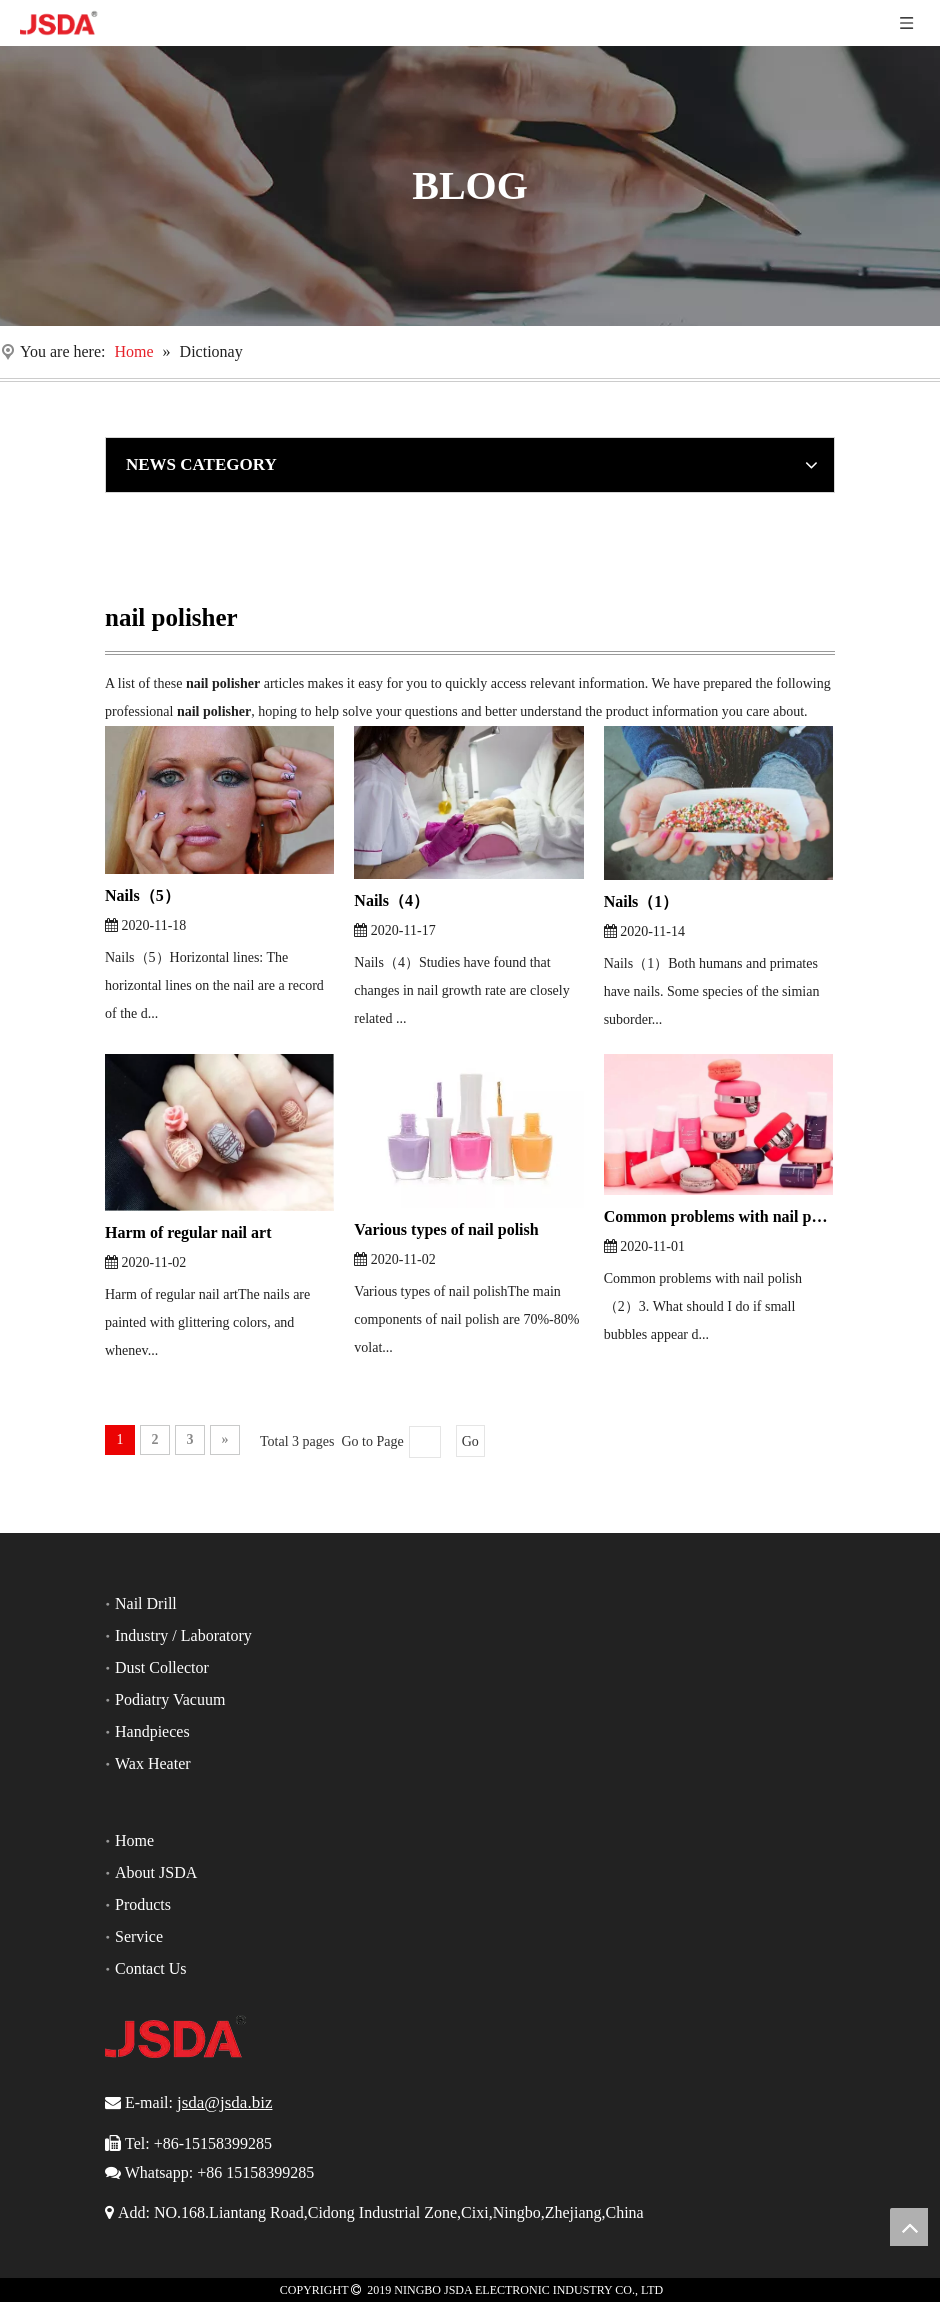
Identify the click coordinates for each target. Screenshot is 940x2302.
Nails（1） (641, 901)
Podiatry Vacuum (170, 1699)
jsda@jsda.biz (224, 2102)
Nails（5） (142, 895)
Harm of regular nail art (188, 1232)
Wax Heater (153, 1763)
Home (134, 1840)
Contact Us (151, 1968)
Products (143, 1904)
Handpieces (152, 1731)
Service (139, 1936)
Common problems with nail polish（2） (718, 1216)
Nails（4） (391, 900)
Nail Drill (146, 1603)
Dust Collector (162, 1667)
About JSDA (156, 1872)
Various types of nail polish (446, 1229)
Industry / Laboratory (183, 1635)
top (909, 2227)
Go (470, 1441)
